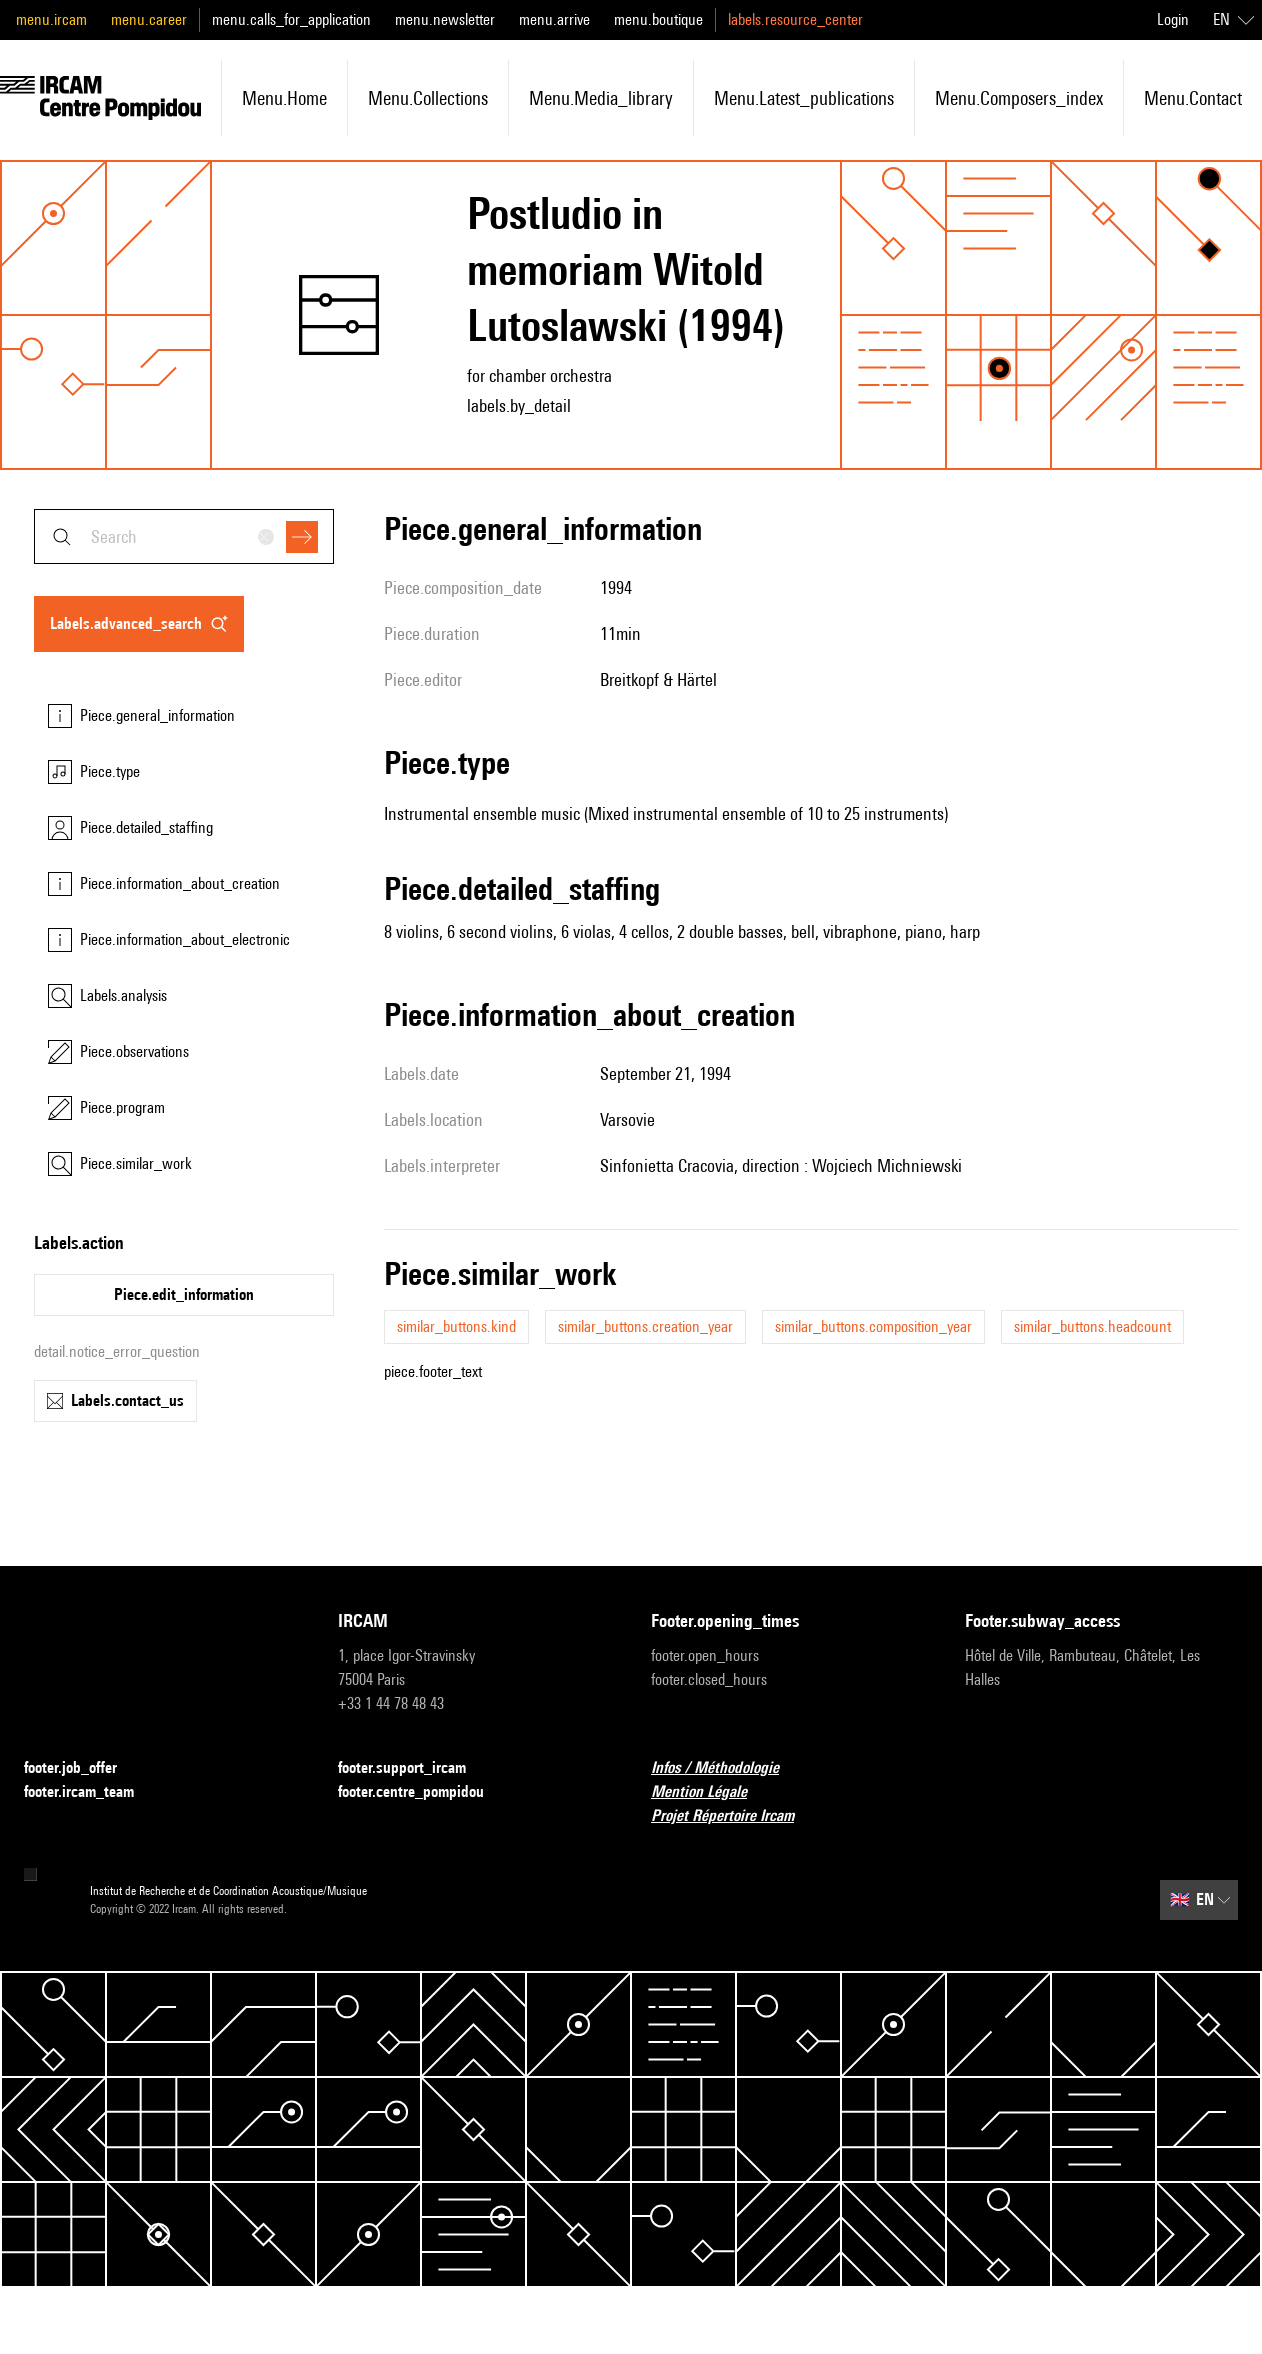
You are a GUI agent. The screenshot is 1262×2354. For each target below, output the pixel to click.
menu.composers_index (1019, 98)
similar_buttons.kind (456, 1326)
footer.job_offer (82, 1768)
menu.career (149, 19)
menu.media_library (601, 98)
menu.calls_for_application (291, 19)
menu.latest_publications (804, 98)
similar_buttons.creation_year (645, 1326)
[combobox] (184, 536)
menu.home (284, 98)
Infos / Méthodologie (727, 1768)
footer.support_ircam (414, 1768)
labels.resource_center (795, 19)
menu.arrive (554, 19)
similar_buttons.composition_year (873, 1326)
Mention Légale (711, 1792)
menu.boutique (658, 19)
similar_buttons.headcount (1092, 1326)
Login (1173, 19)
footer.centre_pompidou (423, 1792)
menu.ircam (51, 19)
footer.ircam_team (91, 1792)
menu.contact (1193, 98)
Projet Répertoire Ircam (734, 1816)
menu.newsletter (445, 19)
